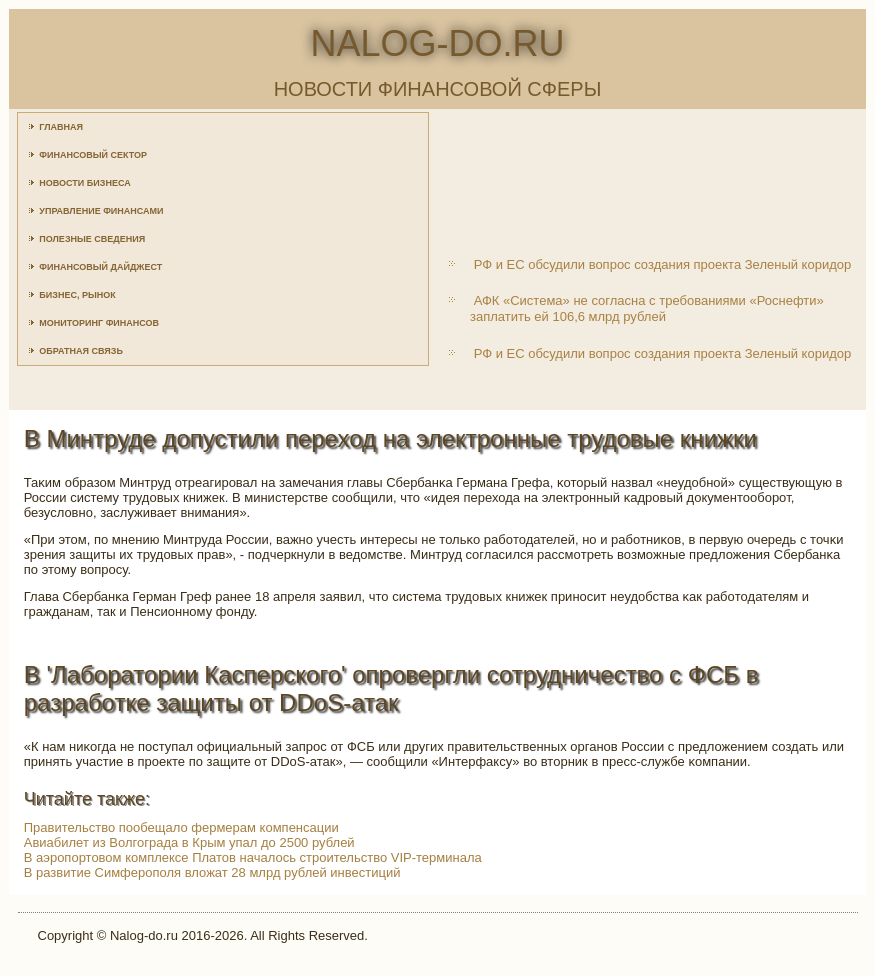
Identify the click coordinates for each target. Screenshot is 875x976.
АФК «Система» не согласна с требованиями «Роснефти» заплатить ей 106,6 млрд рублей (647, 308)
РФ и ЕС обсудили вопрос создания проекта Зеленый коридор (663, 264)
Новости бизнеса (84, 183)
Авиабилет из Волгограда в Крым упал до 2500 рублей (189, 842)
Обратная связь (81, 351)
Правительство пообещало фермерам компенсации (181, 827)
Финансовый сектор (93, 155)
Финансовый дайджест (100, 267)
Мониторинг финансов (99, 323)
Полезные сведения (92, 239)
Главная (61, 127)
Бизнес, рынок (77, 295)
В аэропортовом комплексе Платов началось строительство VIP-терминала (253, 857)
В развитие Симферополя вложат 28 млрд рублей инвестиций (212, 872)
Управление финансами (101, 211)
